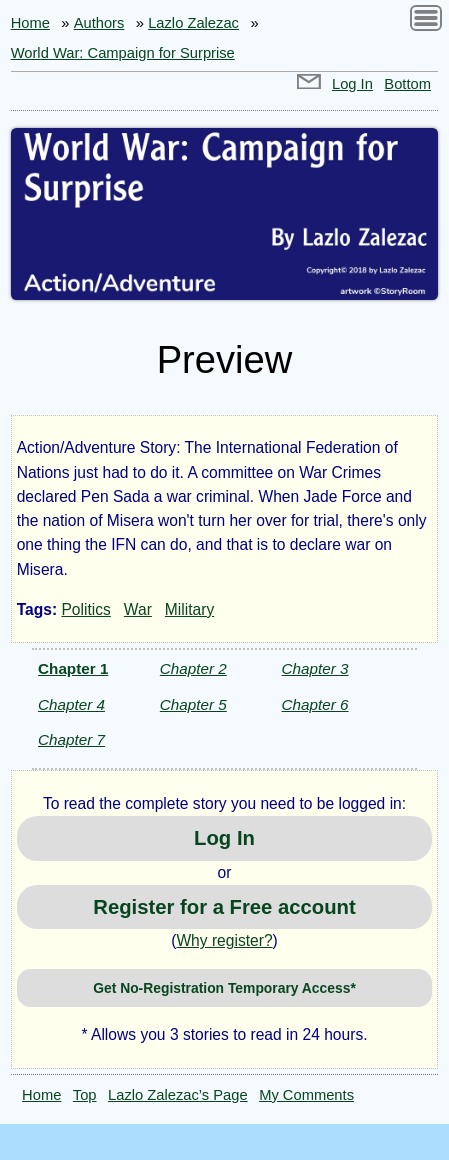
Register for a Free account (224, 907)
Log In (352, 84)
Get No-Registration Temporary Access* (224, 988)
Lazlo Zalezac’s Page (178, 1095)
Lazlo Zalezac (193, 23)
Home (30, 23)
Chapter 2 (193, 668)
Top (85, 1095)
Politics (85, 609)
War (138, 609)
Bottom (407, 84)
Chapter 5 (193, 704)
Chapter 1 (73, 668)
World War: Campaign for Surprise (123, 53)
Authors (99, 23)
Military (189, 609)
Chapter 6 (315, 704)
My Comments (306, 1095)
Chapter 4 (71, 704)
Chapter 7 (71, 739)
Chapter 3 (315, 668)
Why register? (224, 940)
